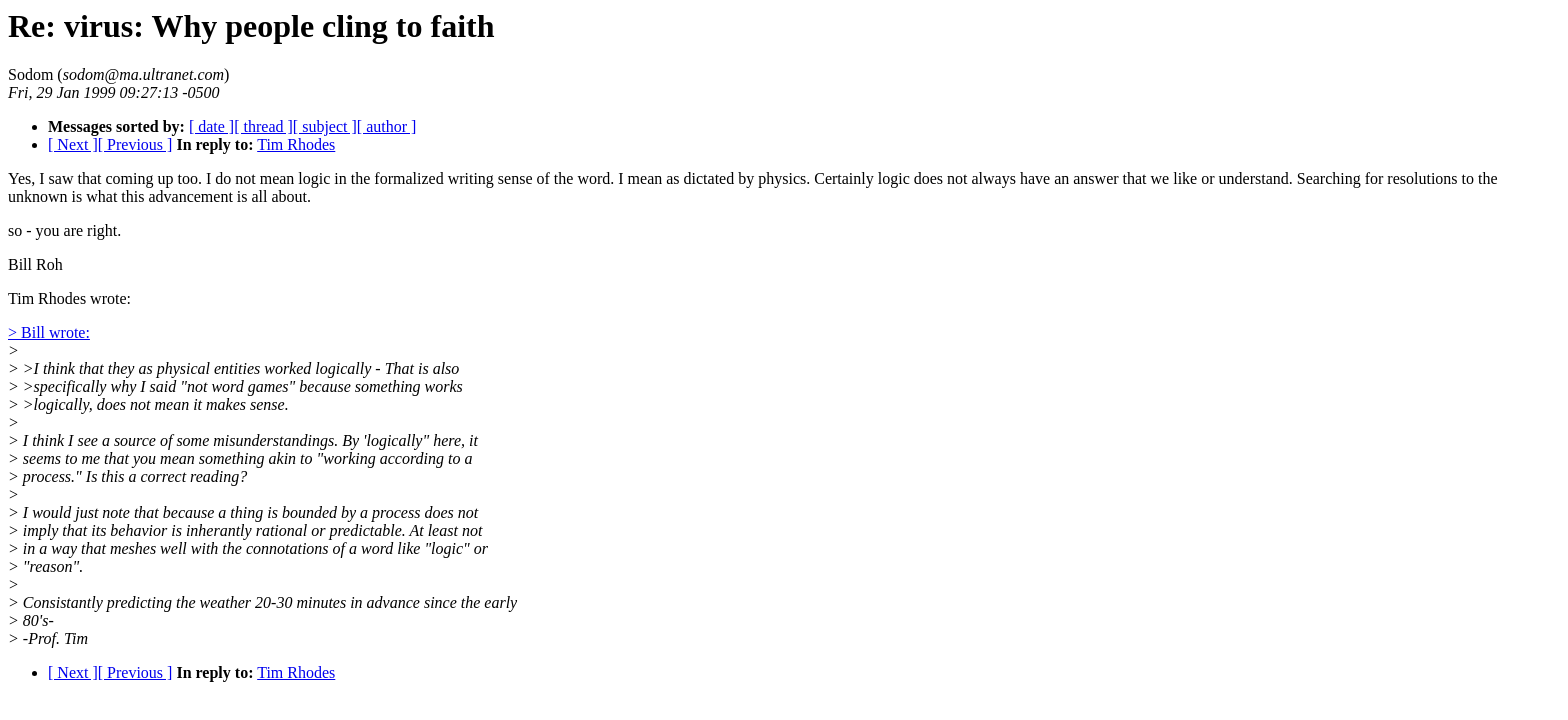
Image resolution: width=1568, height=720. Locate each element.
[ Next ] (73, 144)
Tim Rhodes (296, 144)
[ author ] (387, 126)
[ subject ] (325, 126)
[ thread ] (263, 126)
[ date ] (211, 126)
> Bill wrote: (49, 332)
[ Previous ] (135, 144)
